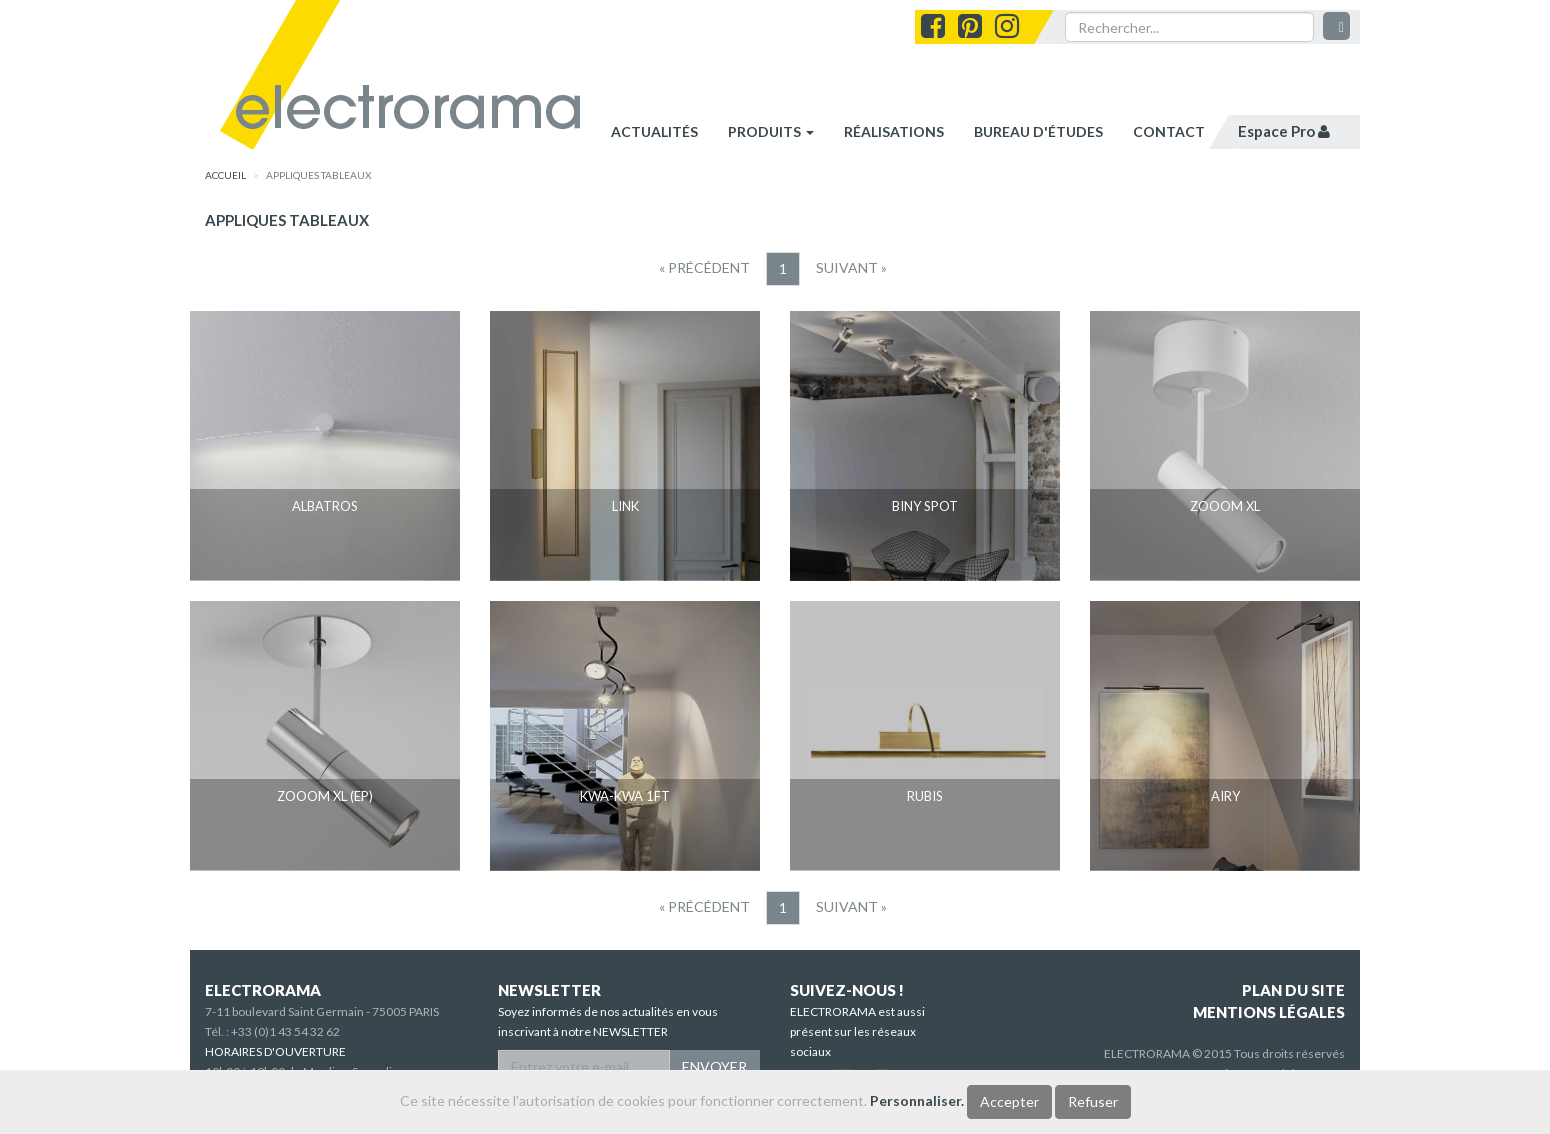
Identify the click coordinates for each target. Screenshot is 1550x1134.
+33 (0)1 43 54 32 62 (285, 1031)
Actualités (654, 131)
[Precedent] (704, 268)
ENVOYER (714, 1066)
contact (1169, 131)
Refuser (1093, 1101)
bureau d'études (1038, 131)
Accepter (1009, 1101)
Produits (771, 131)
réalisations (894, 131)
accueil (225, 175)
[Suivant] (851, 268)
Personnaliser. (917, 1100)
